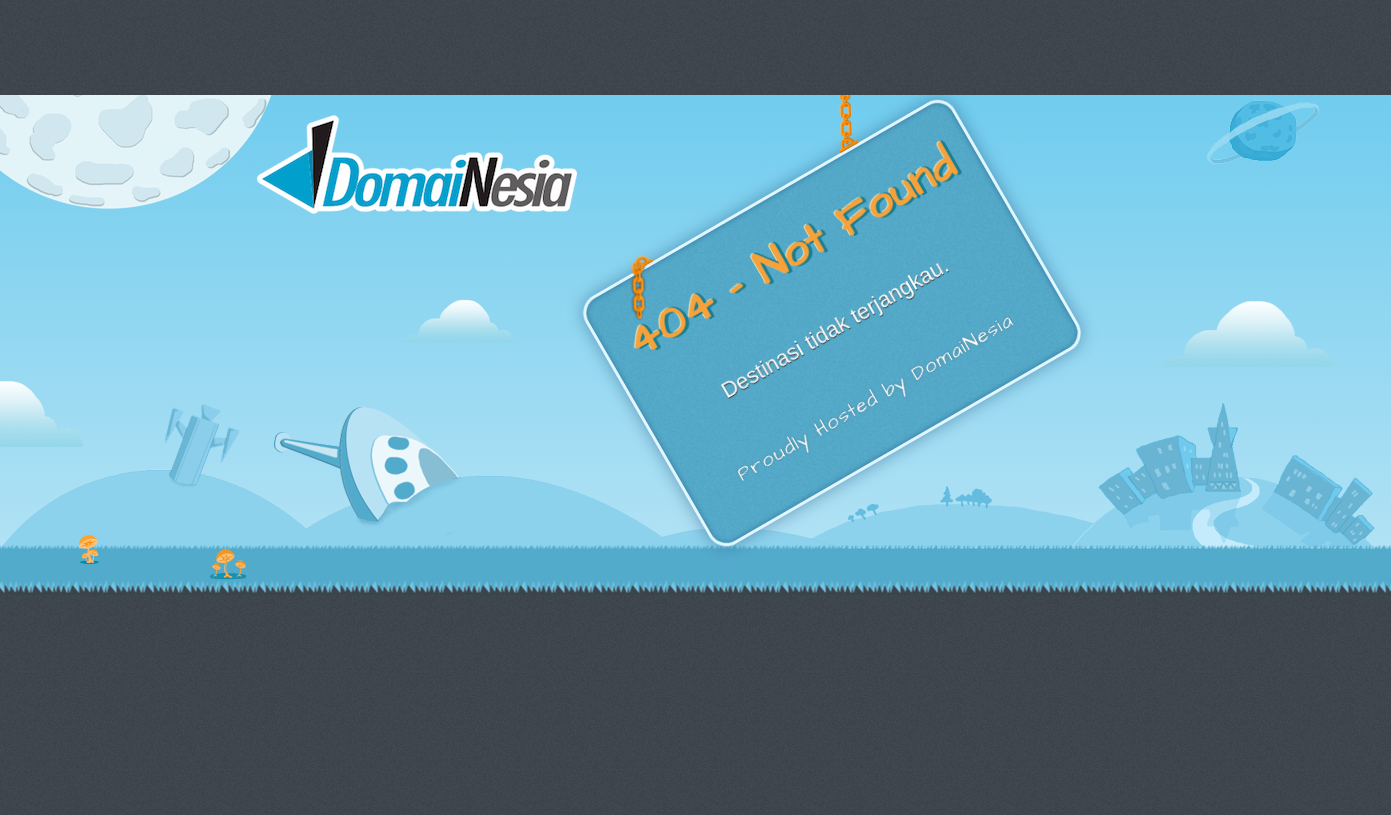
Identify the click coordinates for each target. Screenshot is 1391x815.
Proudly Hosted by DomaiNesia (874, 398)
